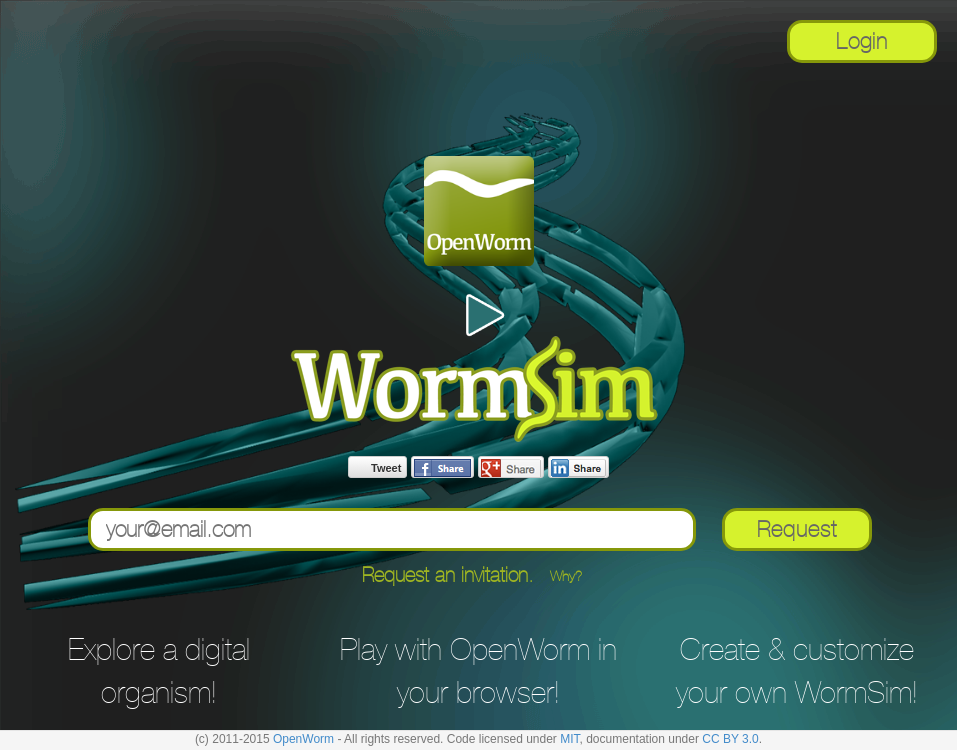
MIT (569, 739)
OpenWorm (303, 739)
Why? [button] (566, 576)
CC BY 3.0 (730, 739)
